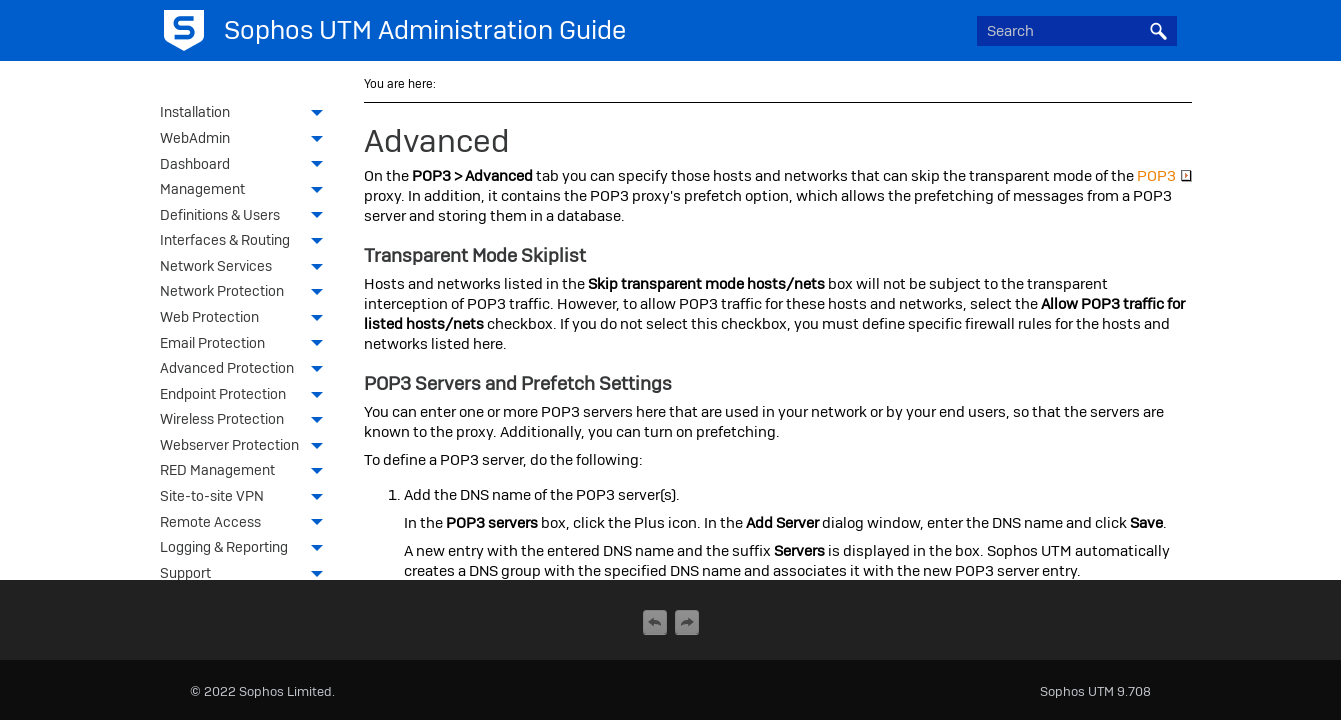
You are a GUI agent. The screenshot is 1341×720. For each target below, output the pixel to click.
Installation (247, 114)
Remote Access (247, 524)
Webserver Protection (247, 447)
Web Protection (247, 319)
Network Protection (247, 293)
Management (247, 191)
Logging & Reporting (247, 549)
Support (247, 575)
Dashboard (247, 166)
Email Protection (247, 345)
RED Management (247, 472)
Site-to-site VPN (247, 498)
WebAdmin (247, 140)
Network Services (247, 268)
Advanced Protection (247, 370)
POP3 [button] (1164, 176)
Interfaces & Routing (247, 242)
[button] (1159, 31)
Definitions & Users (247, 217)
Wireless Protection (247, 421)
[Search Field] (1077, 31)
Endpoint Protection (247, 396)
